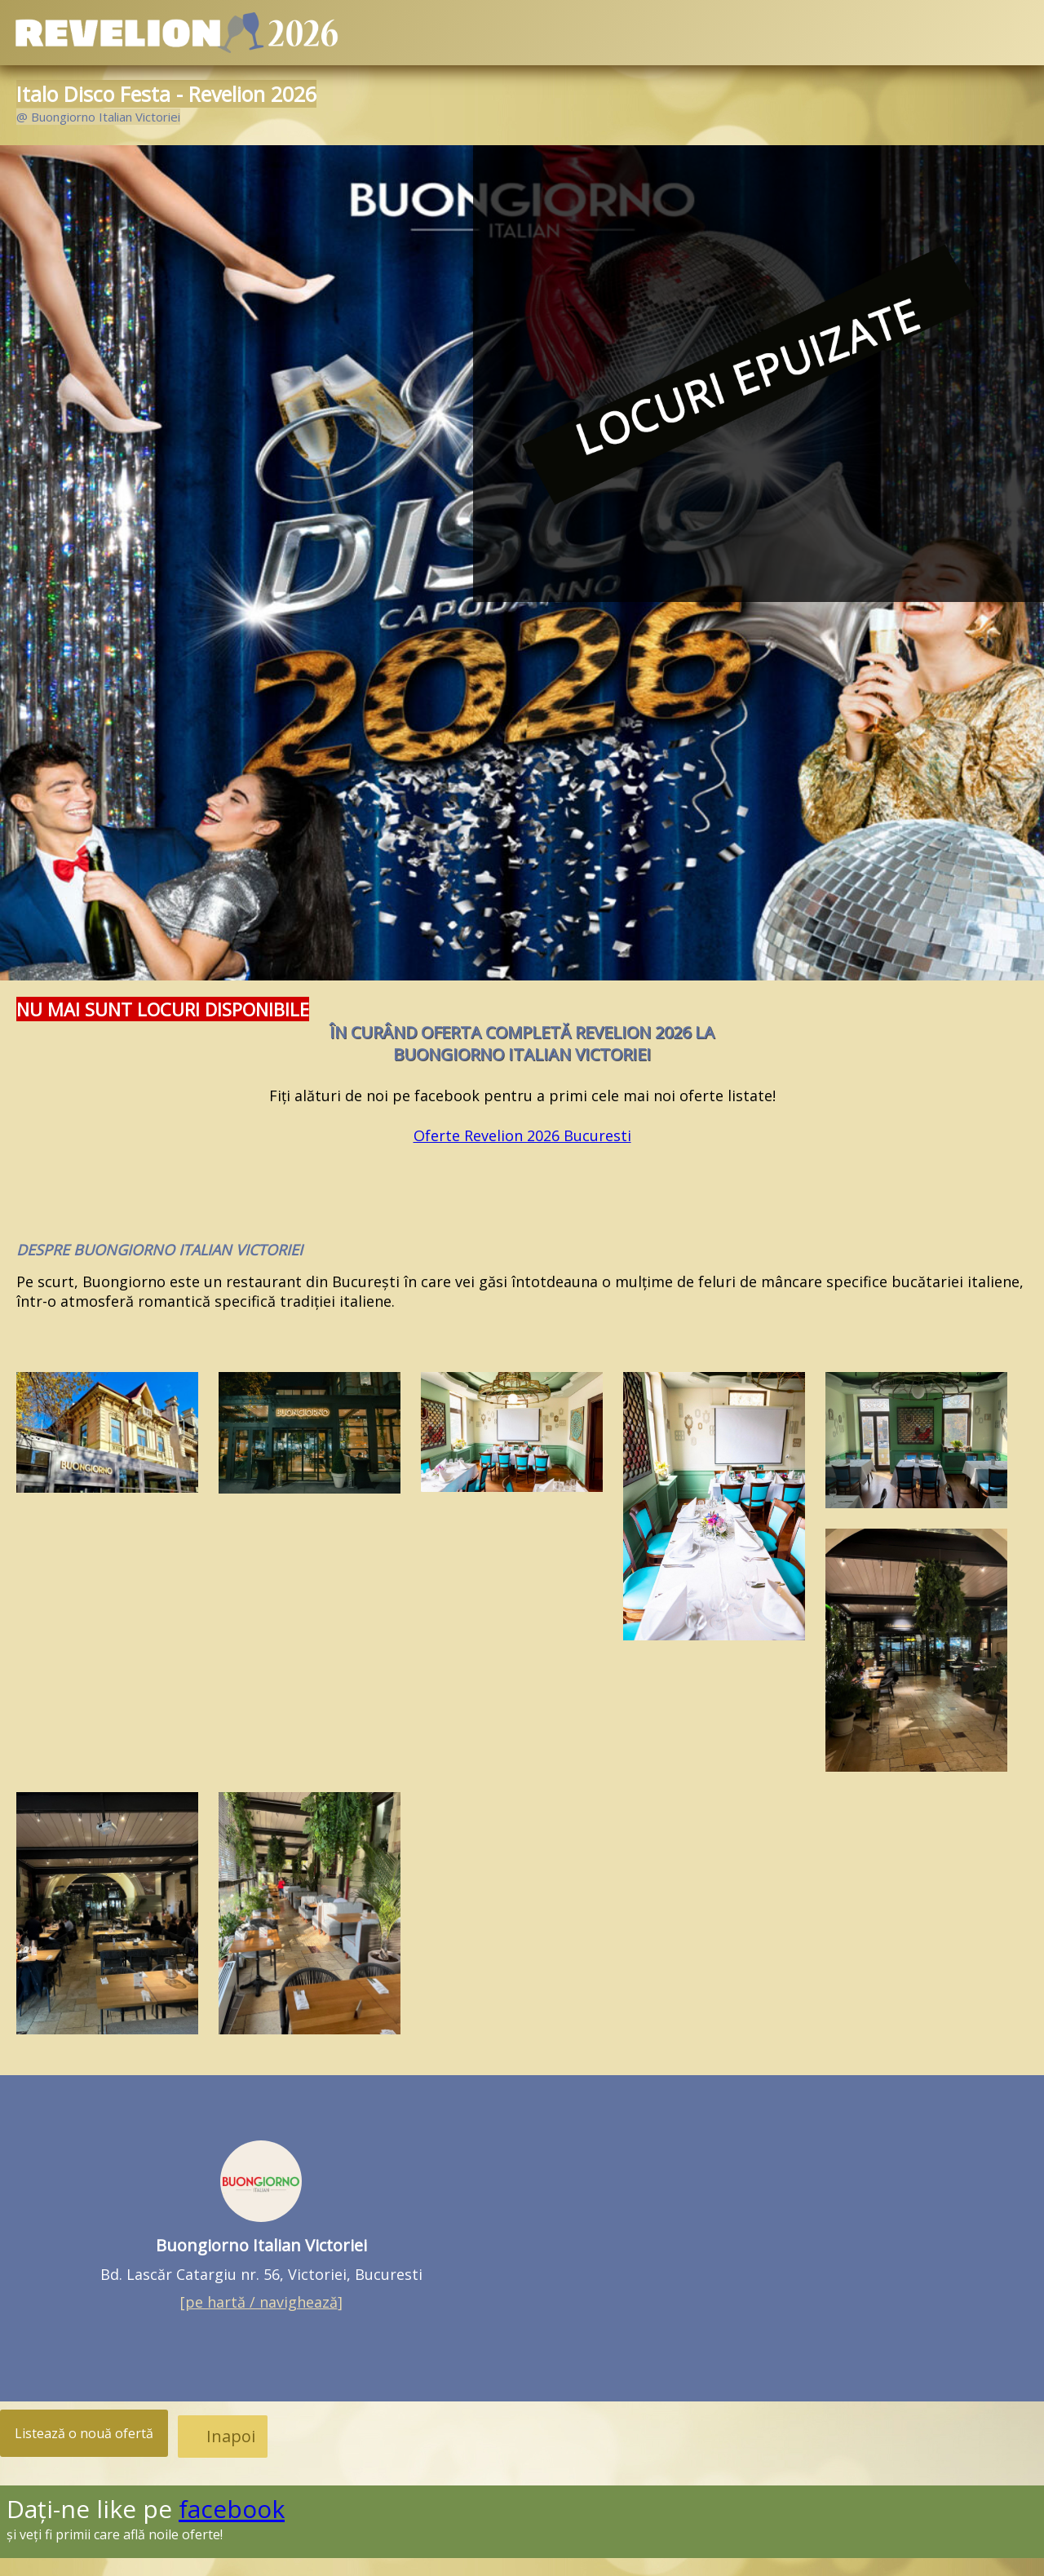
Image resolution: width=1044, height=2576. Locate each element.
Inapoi (230, 2436)
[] (261, 2302)
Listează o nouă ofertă (84, 2433)
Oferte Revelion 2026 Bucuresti (522, 1135)
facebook (232, 2508)
